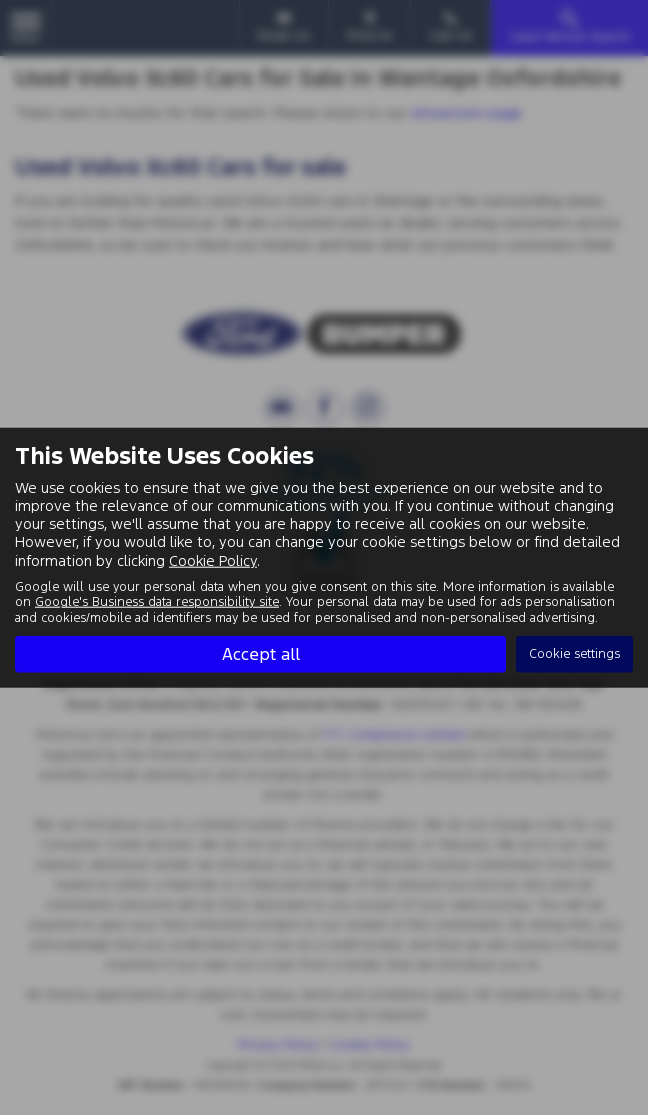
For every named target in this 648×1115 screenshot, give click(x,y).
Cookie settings (574, 654)
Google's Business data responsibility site (157, 602)
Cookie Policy (213, 559)
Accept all (261, 654)
